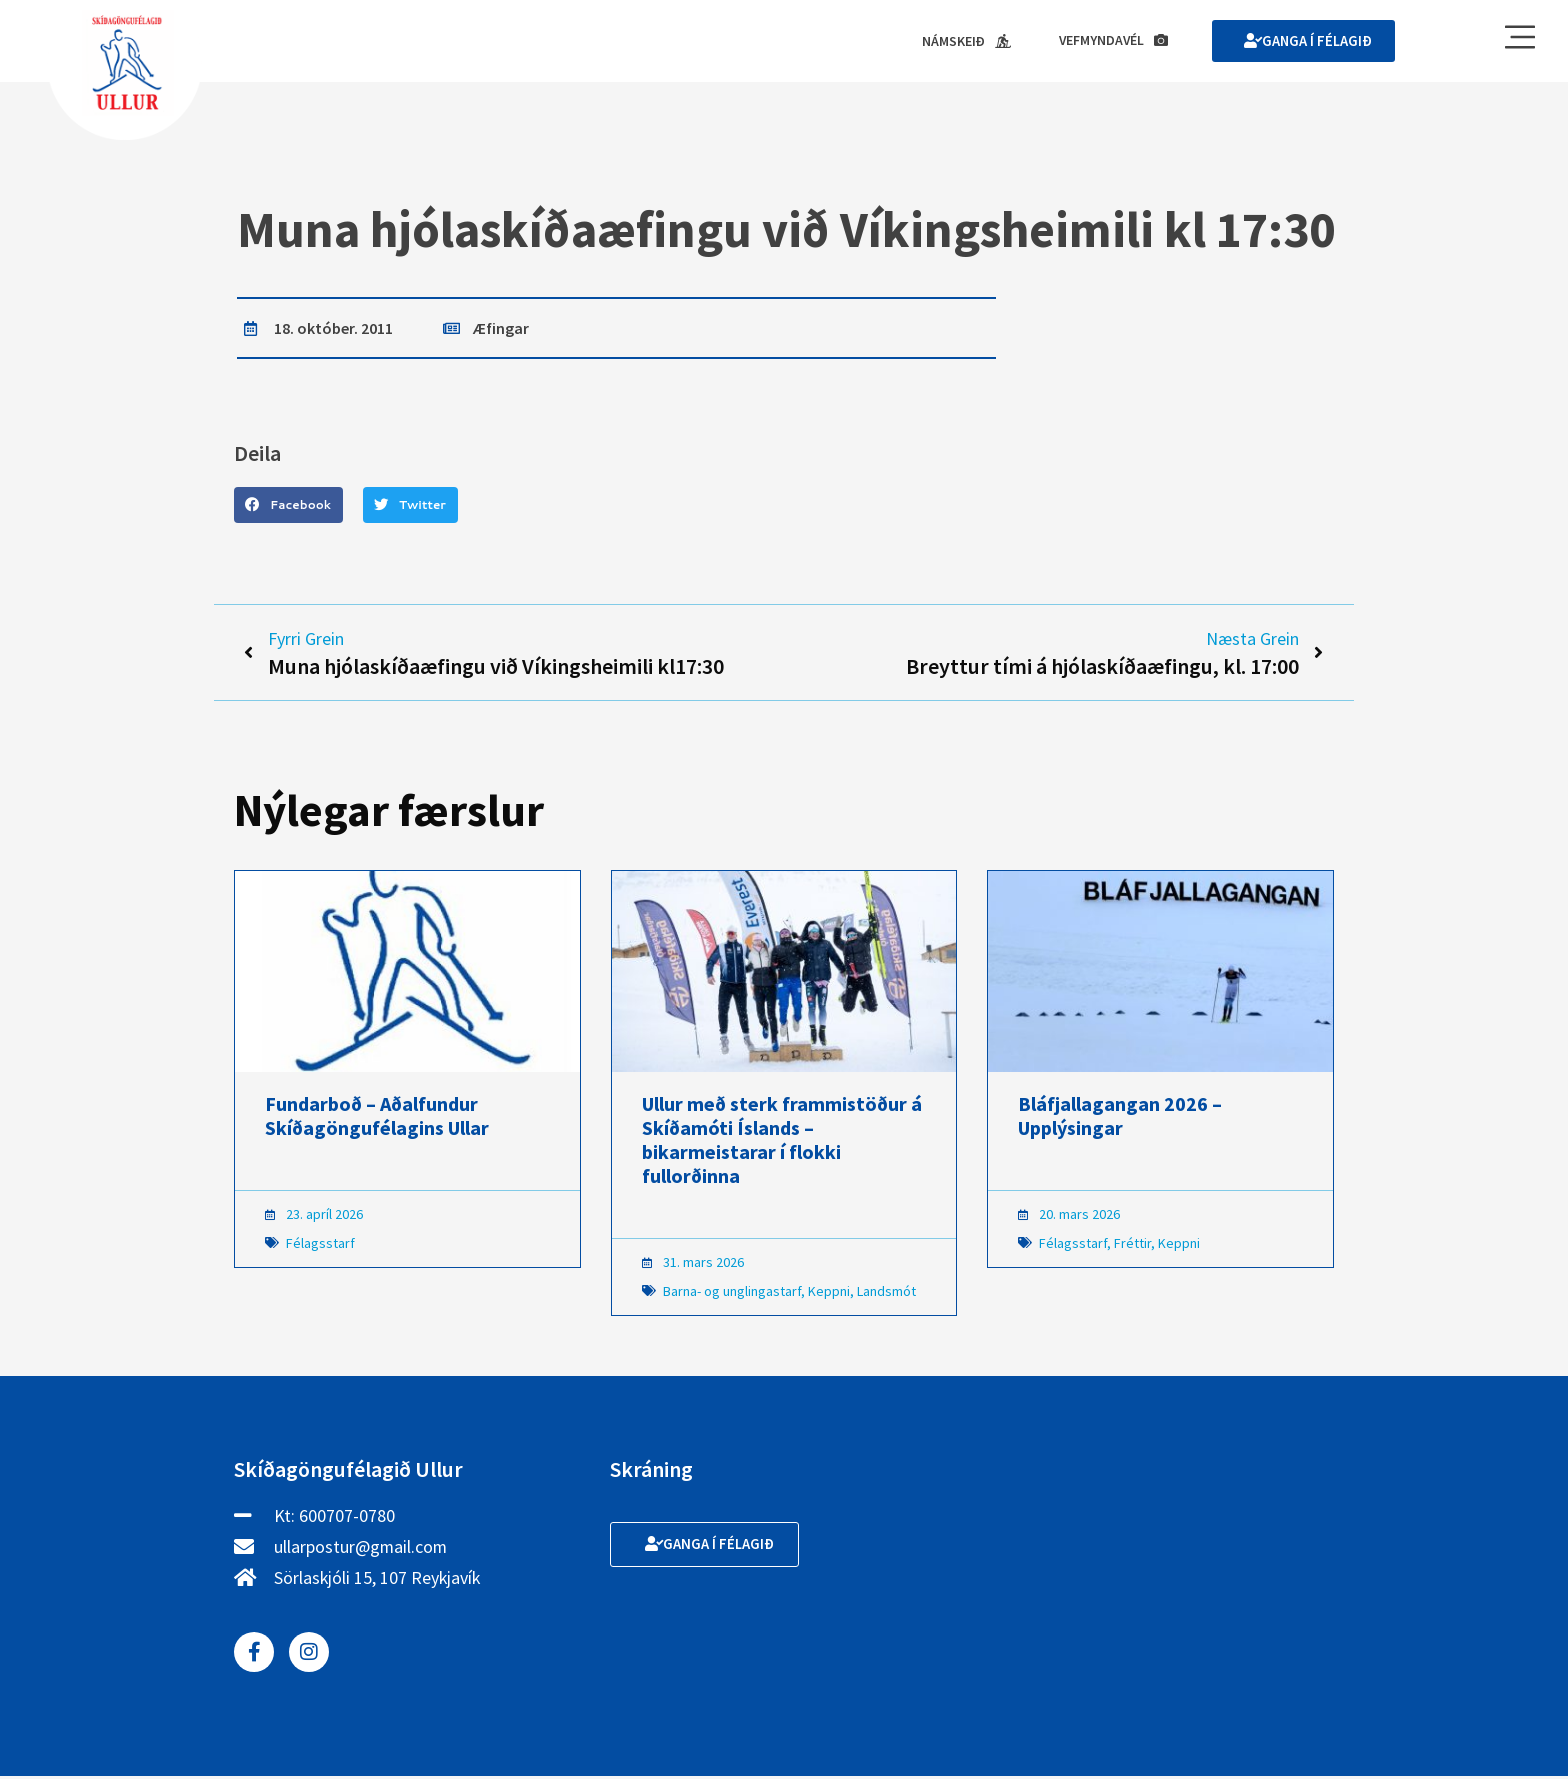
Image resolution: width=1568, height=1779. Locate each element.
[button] (288, 506)
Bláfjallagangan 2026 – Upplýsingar (1120, 1118)
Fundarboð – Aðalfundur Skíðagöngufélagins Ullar (377, 1118)
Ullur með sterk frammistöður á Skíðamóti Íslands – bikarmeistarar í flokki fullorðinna (782, 1142)
